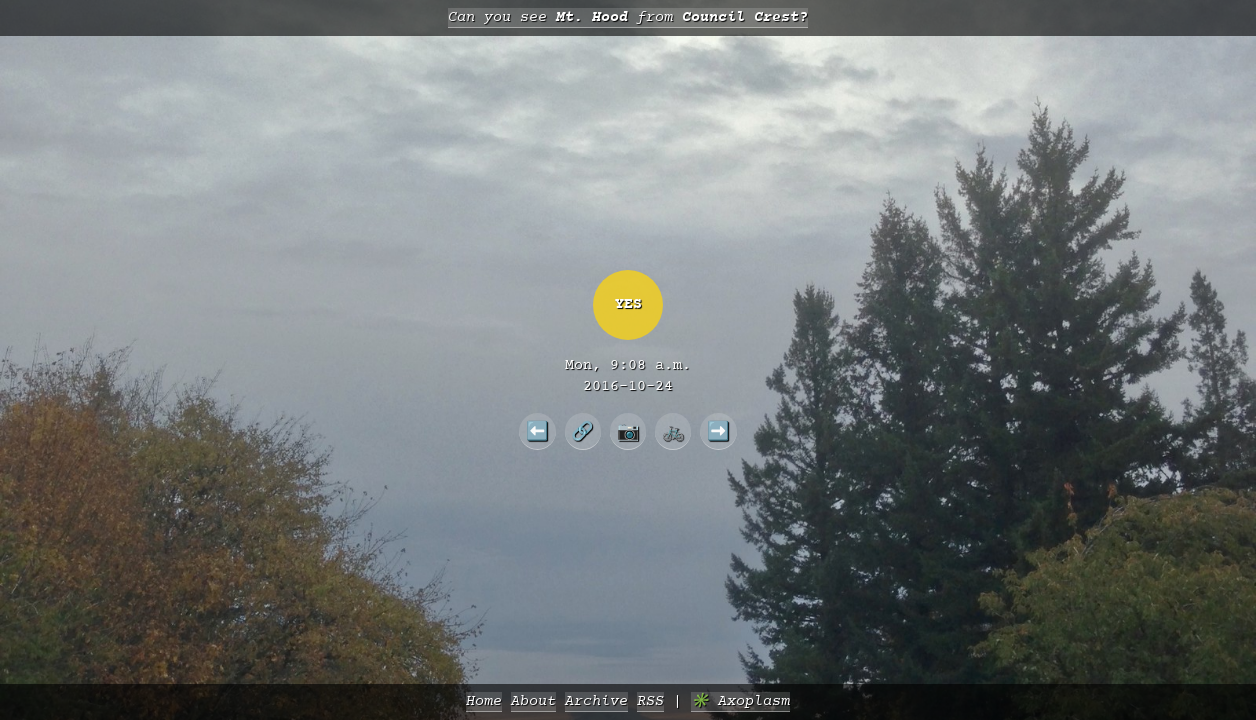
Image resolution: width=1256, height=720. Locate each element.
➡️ (718, 431)
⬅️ (537, 431)
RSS (650, 701)
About (533, 701)
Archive (596, 701)
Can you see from (628, 17)
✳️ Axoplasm (740, 701)
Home (484, 701)
